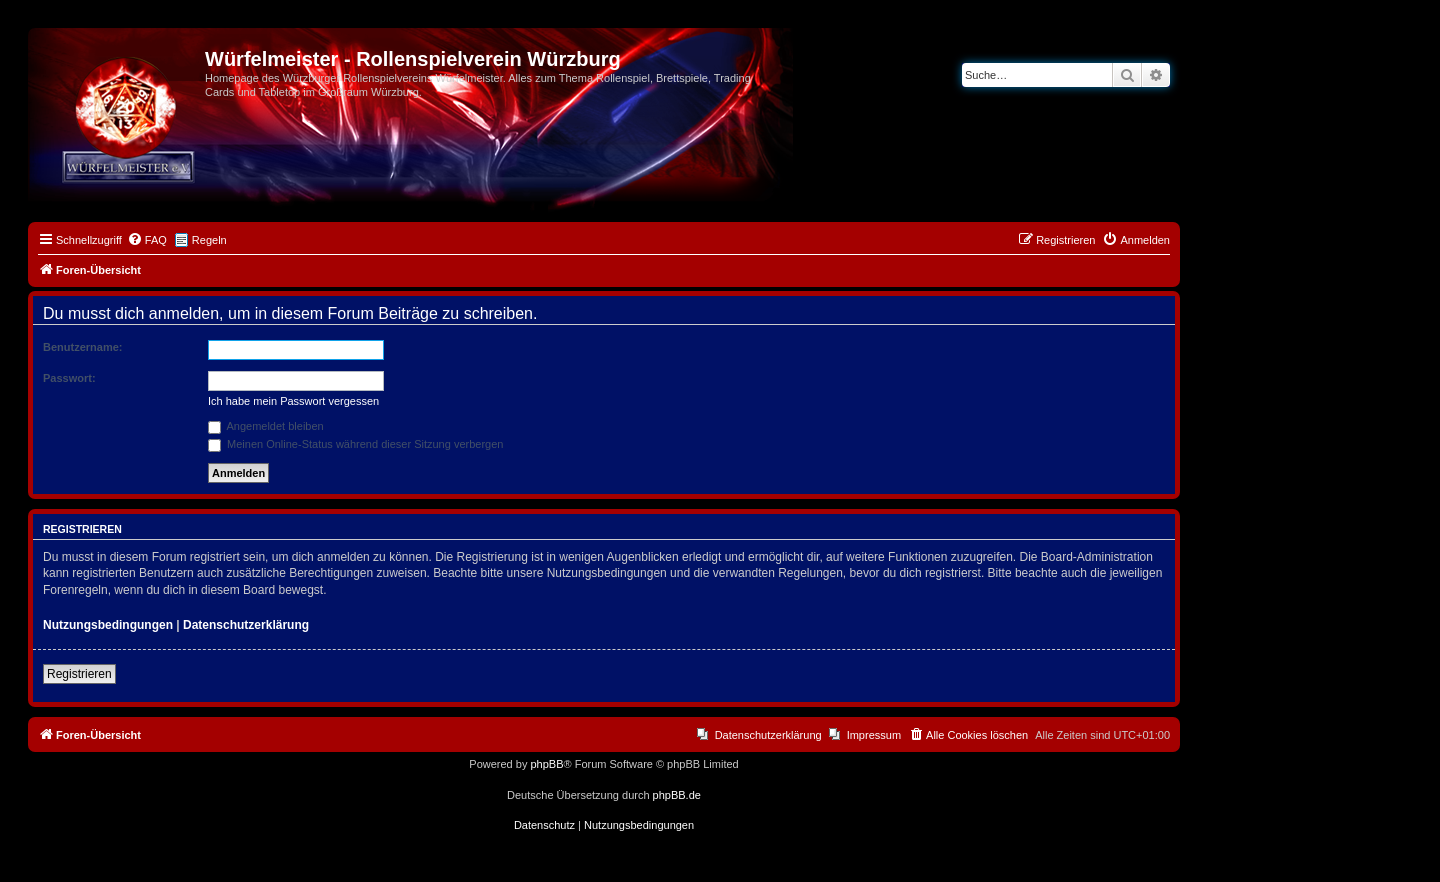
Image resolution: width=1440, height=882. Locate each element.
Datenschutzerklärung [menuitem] (768, 735)
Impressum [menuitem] (874, 735)
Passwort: (69, 378)
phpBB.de (677, 795)
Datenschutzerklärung (246, 625)
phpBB (546, 764)
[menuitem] (147, 240)
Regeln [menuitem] (209, 240)
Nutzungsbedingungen (108, 625)
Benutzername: (82, 347)
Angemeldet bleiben (266, 426)
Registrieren (79, 674)
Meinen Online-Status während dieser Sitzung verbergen (355, 444)
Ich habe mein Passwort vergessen (293, 401)
